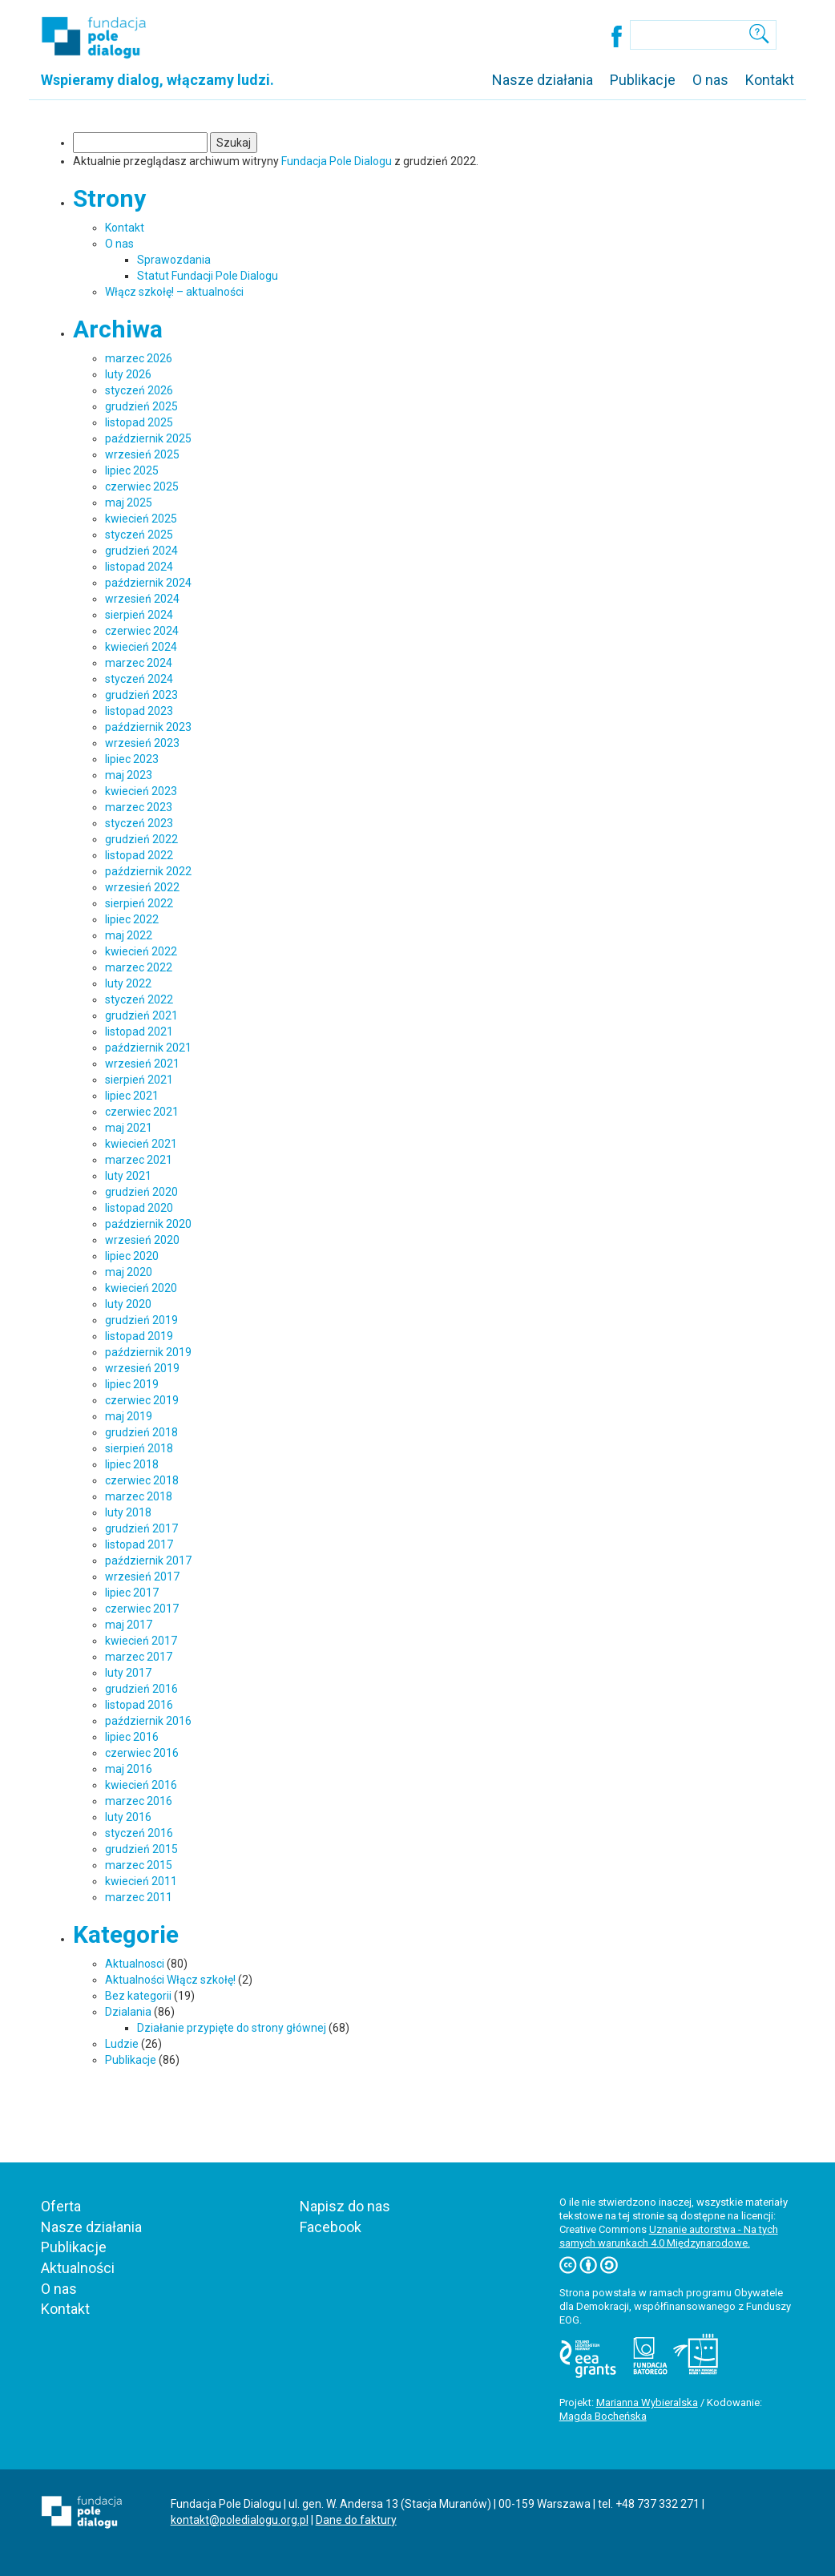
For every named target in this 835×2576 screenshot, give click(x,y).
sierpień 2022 (139, 903)
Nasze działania (542, 79)
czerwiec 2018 (142, 1480)
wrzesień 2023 (142, 743)
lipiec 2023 (132, 759)
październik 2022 (148, 871)
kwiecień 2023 (141, 791)
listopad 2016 (139, 1704)
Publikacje (643, 79)
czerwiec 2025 (142, 486)
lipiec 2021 (132, 1095)
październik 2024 (148, 582)
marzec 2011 (138, 1897)
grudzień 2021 (141, 1015)
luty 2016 (128, 1817)
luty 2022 (128, 983)
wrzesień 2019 (142, 1368)
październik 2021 (148, 1047)
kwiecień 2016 (141, 1785)
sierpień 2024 (139, 614)
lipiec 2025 (132, 470)
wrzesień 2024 (142, 598)
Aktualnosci (134, 1963)
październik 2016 (148, 1720)
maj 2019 (128, 1416)
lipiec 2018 (132, 1464)
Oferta (61, 2206)
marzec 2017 (138, 1656)
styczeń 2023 (139, 823)
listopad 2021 (139, 1031)
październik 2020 (148, 1223)
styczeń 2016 (139, 1833)
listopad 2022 (139, 855)
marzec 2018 (138, 1496)
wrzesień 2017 (142, 1576)
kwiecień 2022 (141, 951)
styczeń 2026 (139, 390)
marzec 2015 (138, 1865)
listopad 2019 (139, 1336)
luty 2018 (128, 1512)
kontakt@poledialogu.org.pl (240, 2519)
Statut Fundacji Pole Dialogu (207, 275)
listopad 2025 (139, 422)
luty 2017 (128, 1672)
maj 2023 (128, 775)
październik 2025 (148, 438)
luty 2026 (128, 374)
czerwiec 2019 (142, 1400)
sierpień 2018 (139, 1448)
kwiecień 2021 (141, 1143)
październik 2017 (148, 1560)
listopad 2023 (139, 711)
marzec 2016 (138, 1801)
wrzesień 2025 (142, 454)
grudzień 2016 (141, 1688)
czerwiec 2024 (142, 630)
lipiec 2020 (132, 1256)
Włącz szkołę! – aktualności (174, 291)
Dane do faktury (356, 2519)
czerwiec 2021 (142, 1111)
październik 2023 (148, 727)
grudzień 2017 (141, 1528)
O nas (710, 79)
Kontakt (769, 79)
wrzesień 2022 (142, 887)
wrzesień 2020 (142, 1239)
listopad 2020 (139, 1207)
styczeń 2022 (139, 999)
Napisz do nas (345, 2206)
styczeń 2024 (139, 678)
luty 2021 (128, 1175)
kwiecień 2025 (141, 518)
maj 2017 (128, 1624)
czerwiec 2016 (142, 1752)
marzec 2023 (138, 807)
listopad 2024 (139, 566)
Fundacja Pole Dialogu (336, 161)
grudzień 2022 (141, 839)
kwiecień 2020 (141, 1288)
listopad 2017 (139, 1544)
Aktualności (78, 2267)
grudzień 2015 (141, 1849)
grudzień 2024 (141, 550)
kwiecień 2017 (141, 1640)
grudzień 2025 (141, 406)
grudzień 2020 (141, 1191)
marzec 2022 (138, 967)
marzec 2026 (138, 358)
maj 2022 (128, 935)
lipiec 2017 (132, 1592)
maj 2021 (128, 1127)
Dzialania (128, 2011)
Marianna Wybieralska (647, 2402)
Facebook (330, 2227)
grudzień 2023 (141, 694)
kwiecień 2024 (141, 646)
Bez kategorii (138, 1995)
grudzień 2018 (141, 1432)
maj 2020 (128, 1272)
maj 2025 (128, 502)
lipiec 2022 (132, 919)
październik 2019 (148, 1352)
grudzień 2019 (141, 1320)
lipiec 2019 (132, 1384)
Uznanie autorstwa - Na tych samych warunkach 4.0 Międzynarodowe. (668, 2236)
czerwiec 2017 (142, 1608)
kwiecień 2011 (141, 1881)
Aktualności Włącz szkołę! (170, 1979)
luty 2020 (128, 1304)
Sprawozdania (174, 259)
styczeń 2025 (139, 534)
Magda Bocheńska (603, 2416)
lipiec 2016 (132, 1736)
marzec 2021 (138, 1159)
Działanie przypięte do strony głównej (231, 2027)
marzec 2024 (138, 662)
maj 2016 (128, 1768)
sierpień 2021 (139, 1079)
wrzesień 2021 (142, 1063)
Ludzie (122, 2043)
